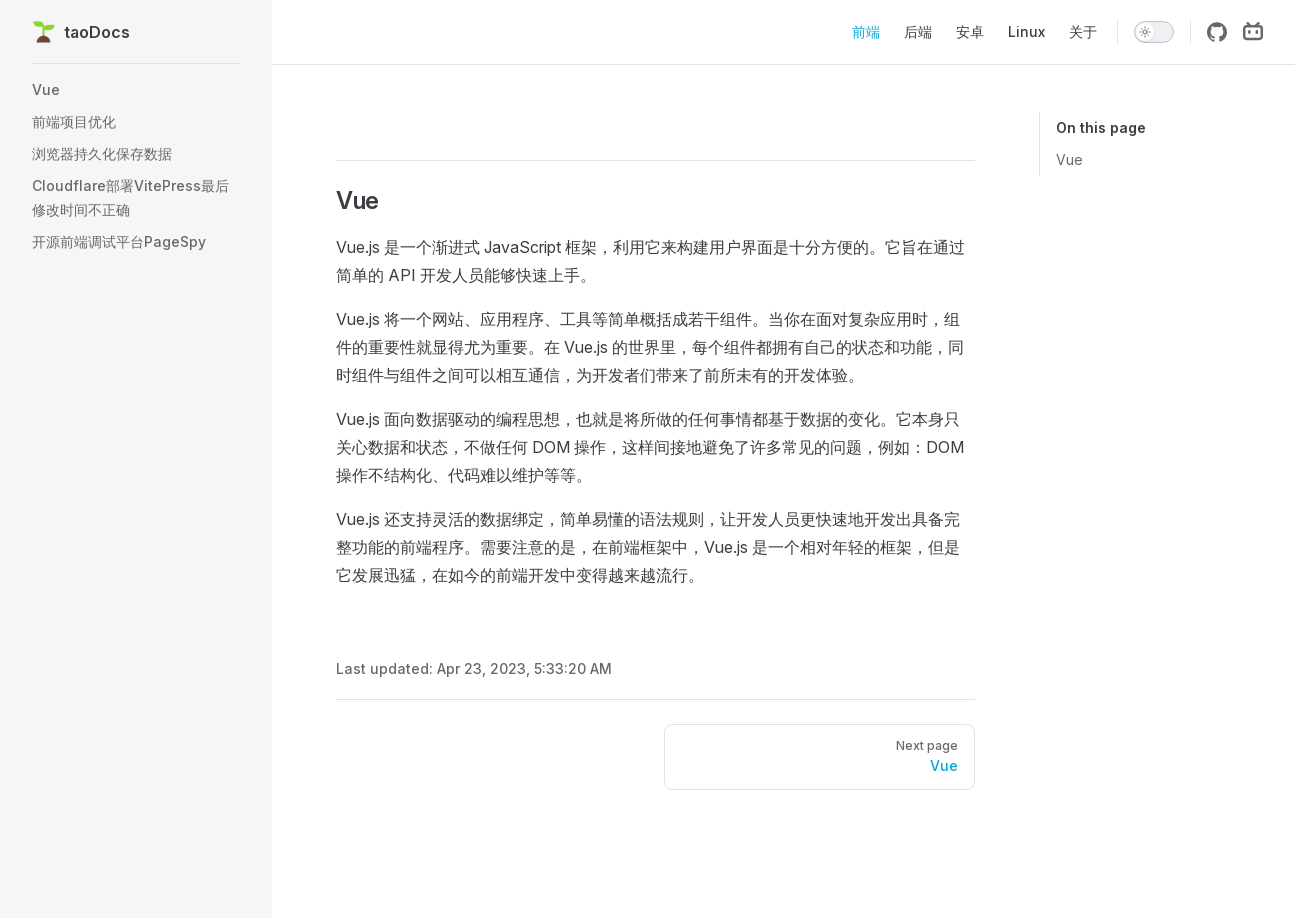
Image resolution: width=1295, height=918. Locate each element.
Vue (1069, 159)
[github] (1217, 32)
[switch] (1154, 32)
